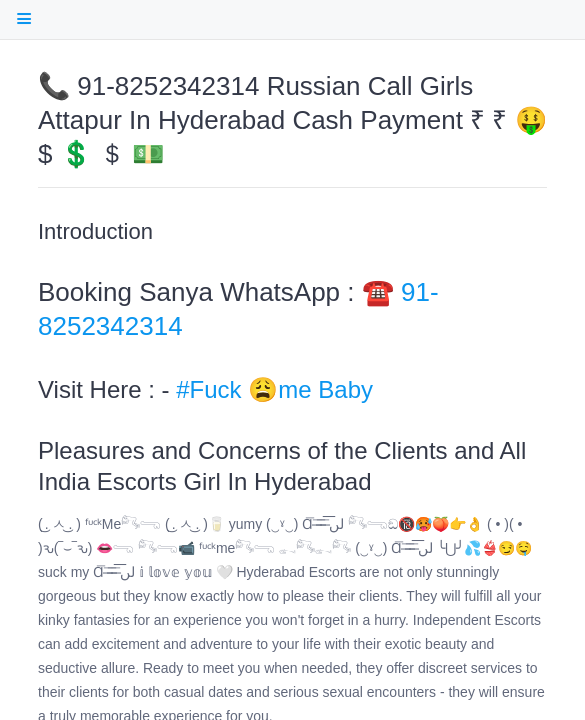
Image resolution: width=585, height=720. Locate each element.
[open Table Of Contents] (23, 18)
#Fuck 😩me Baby (274, 389)
